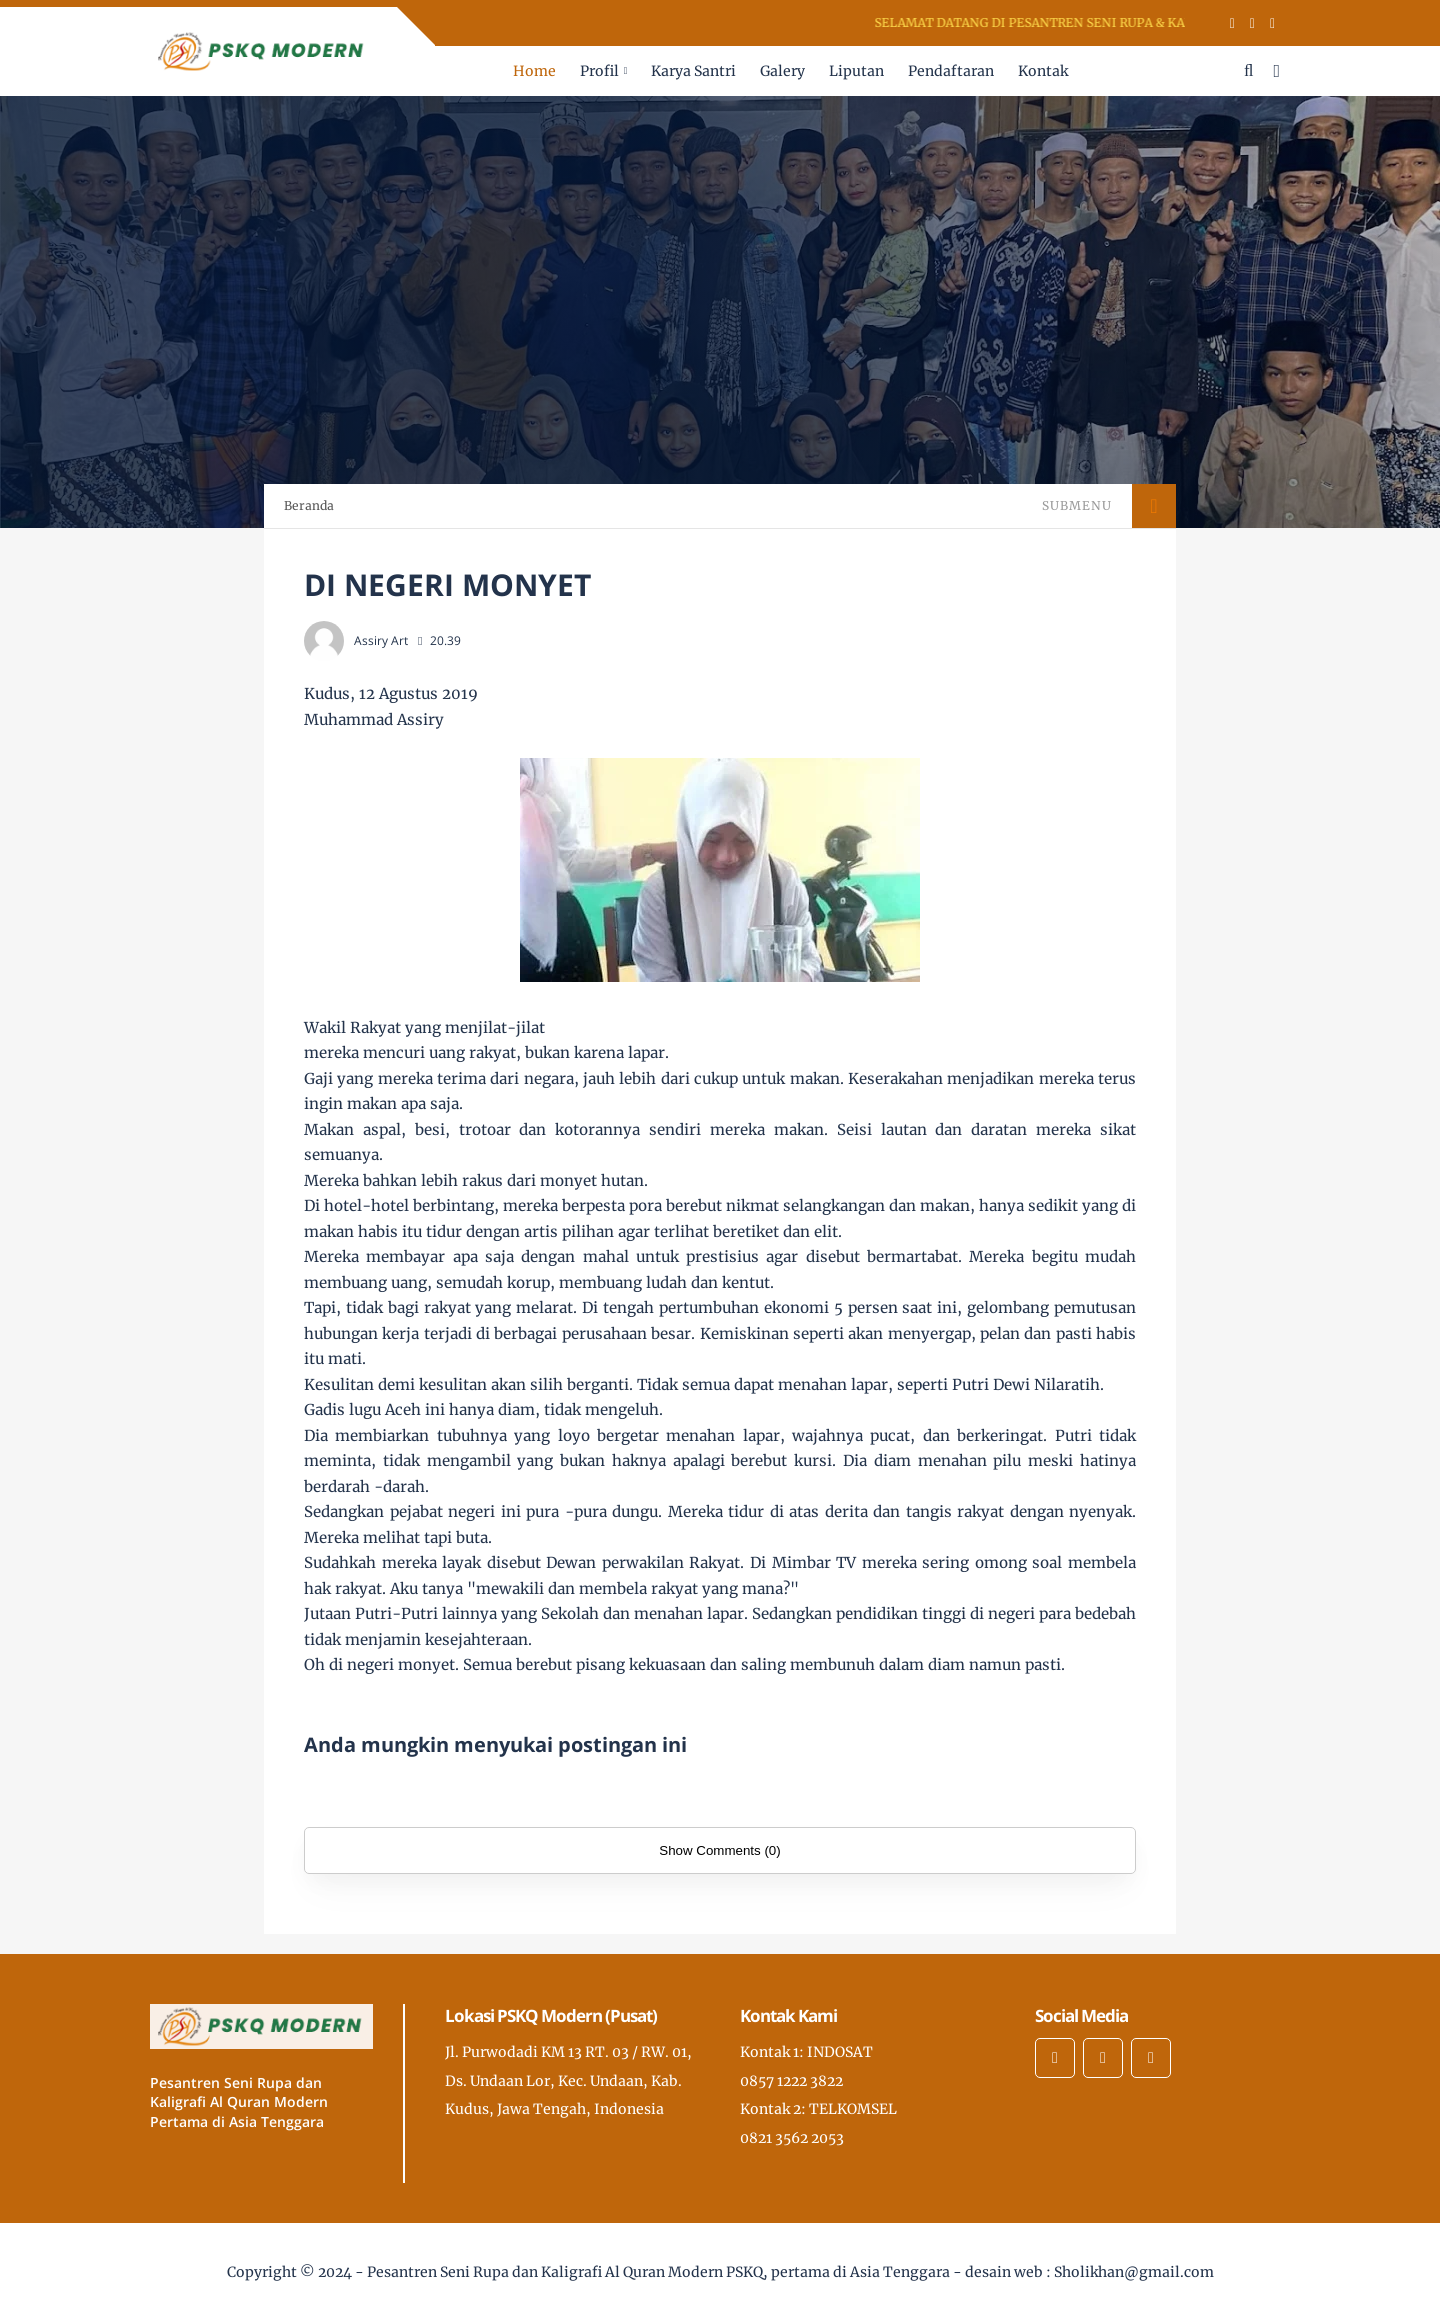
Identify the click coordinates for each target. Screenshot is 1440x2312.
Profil (599, 71)
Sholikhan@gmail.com (1134, 2272)
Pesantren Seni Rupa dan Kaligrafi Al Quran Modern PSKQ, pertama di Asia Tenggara (658, 2272)
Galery (782, 71)
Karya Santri (693, 71)
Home (534, 71)
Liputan (856, 71)
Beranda (309, 505)
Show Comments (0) (719, 1850)
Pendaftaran (951, 71)
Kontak (1043, 71)
